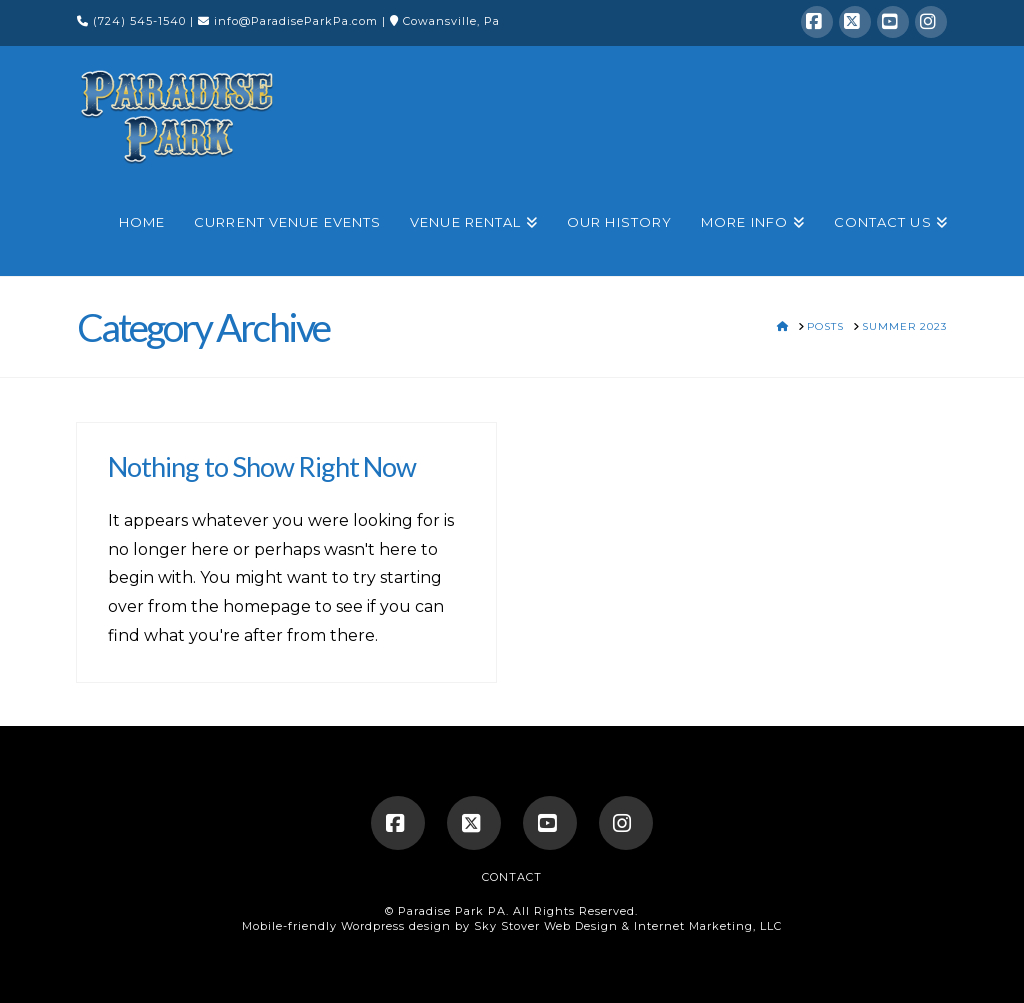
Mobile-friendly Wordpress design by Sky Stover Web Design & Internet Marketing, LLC (512, 926)
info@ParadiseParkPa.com (296, 21)
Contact (512, 877)
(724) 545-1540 (141, 21)
